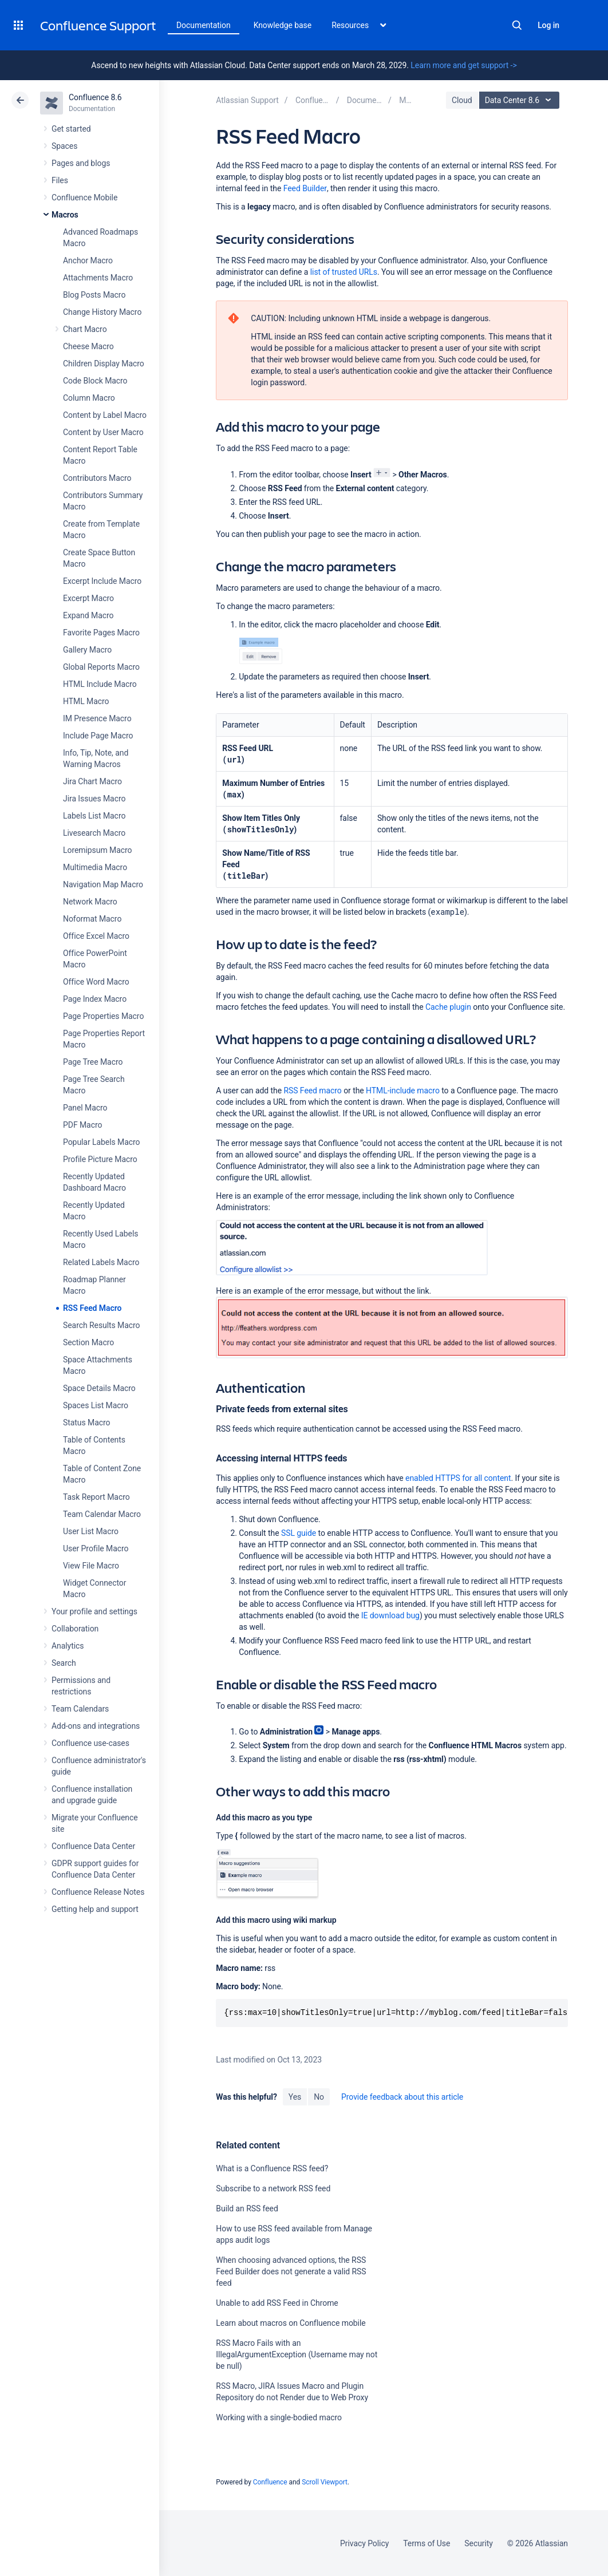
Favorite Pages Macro (101, 632)
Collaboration (75, 1628)
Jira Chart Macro (92, 781)
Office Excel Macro (96, 936)
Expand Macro (88, 615)
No (319, 2096)
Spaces (64, 146)
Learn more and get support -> (463, 65)
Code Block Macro (95, 380)
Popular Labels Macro (101, 1142)
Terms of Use (426, 2543)
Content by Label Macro (105, 415)
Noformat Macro (92, 918)
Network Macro (90, 901)
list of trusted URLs (343, 271)
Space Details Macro (99, 1388)
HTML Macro (86, 701)
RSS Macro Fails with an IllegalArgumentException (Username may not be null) (296, 2354)
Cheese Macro (88, 346)
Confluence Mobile (84, 197)
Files (60, 180)
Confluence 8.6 (95, 97)
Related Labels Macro (101, 1262)
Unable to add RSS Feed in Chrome (277, 2303)
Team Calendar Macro (102, 1514)
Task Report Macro (96, 1497)
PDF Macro (82, 1124)
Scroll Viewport (325, 2482)
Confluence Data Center (93, 1846)
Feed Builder (305, 188)
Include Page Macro (98, 735)
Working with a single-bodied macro (279, 2417)
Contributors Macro (97, 478)
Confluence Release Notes (98, 1892)
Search (517, 25)
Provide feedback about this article (402, 2096)
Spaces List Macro (95, 1405)
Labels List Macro (94, 815)
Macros (65, 214)
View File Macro (91, 1565)
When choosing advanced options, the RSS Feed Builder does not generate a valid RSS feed (291, 2271)
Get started (71, 128)
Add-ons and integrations (96, 1725)
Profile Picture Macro (100, 1159)
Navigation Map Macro (103, 884)
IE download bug (390, 1615)
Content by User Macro (103, 432)
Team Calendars (80, 1708)
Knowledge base (283, 25)
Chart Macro (85, 329)
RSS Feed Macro (92, 1308)
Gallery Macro (87, 649)
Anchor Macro (88, 260)
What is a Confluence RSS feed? (272, 2168)
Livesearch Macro (94, 832)
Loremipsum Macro (97, 850)
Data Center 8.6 (520, 100)
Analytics (68, 1645)
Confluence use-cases (90, 1743)
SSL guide (298, 1533)
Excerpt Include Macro (102, 581)
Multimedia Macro (95, 867)
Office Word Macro (96, 981)
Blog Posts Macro (94, 294)
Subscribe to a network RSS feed (273, 2188)
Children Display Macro (103, 363)
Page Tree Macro (93, 1061)
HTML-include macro (403, 1090)
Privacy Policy (364, 2543)
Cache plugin (448, 1007)
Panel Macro (85, 1107)
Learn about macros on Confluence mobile (290, 2323)
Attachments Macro (98, 277)
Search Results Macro (101, 1325)
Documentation (203, 25)
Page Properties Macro (103, 1016)
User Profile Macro (95, 1548)
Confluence (270, 2482)
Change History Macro (102, 312)
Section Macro (88, 1342)
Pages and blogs (81, 163)
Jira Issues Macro (94, 798)
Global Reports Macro (101, 666)
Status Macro (86, 1422)
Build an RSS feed (247, 2208)
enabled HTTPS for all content (458, 1478)
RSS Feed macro (312, 1090)
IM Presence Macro (97, 718)
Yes (295, 2096)
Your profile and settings (94, 1611)
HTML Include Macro (100, 684)
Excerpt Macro (88, 598)
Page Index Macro (95, 998)
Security (478, 2543)
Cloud (462, 100)
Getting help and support (95, 1909)
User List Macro (91, 1531)
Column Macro (89, 397)
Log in (548, 25)
